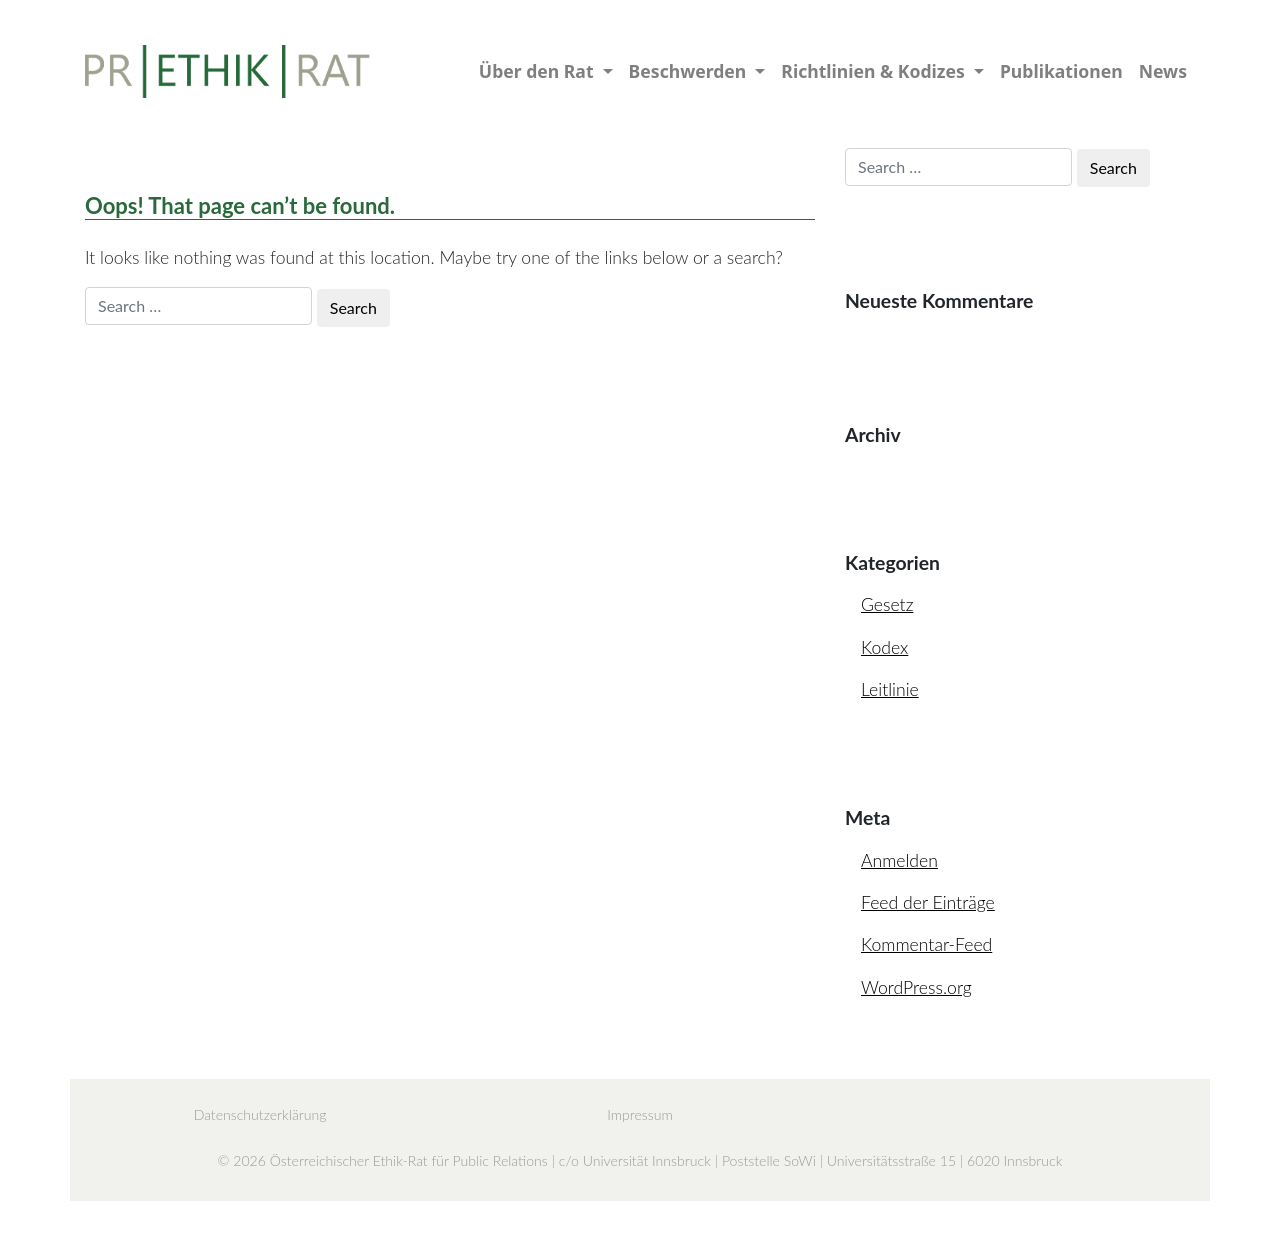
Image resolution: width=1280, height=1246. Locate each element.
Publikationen (1061, 71)
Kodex (884, 647)
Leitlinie (890, 689)
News (1163, 71)
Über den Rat (538, 71)
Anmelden (899, 860)
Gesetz (887, 604)
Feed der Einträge (928, 902)
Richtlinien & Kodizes (875, 71)
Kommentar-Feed (926, 944)
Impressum (640, 1114)
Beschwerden (690, 71)
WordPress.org (916, 987)
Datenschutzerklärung (260, 1114)
